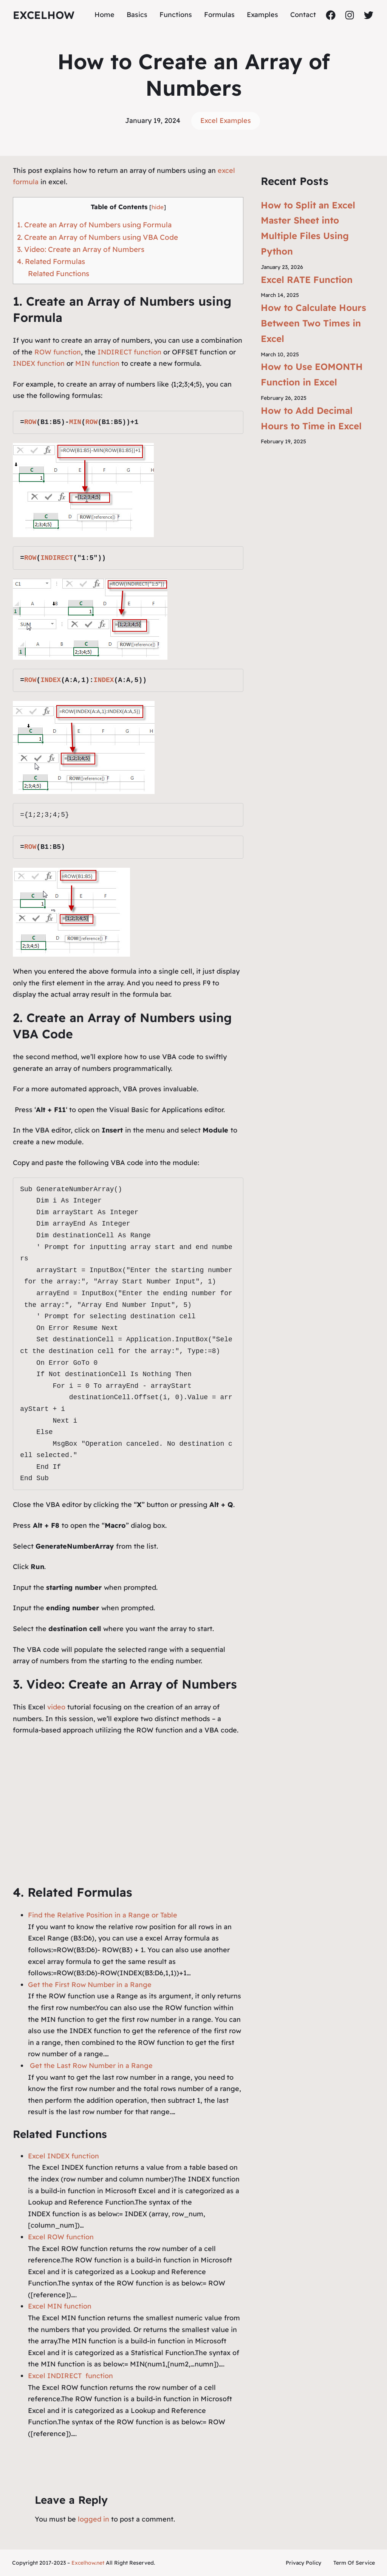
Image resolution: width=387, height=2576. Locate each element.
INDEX (50, 680)
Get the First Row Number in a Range (90, 1984)
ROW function (57, 352)
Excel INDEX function (63, 2156)
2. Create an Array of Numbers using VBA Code (97, 237)
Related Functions (58, 273)
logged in (93, 2519)
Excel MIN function (59, 2306)
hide (158, 207)
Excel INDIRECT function (70, 2375)
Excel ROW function (61, 2237)
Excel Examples (225, 120)
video (57, 1707)
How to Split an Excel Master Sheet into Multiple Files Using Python (308, 228)
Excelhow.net (87, 2562)
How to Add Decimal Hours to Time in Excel (311, 418)
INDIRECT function (129, 352)
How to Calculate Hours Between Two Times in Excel (313, 323)
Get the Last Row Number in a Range (90, 2065)
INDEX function (39, 363)
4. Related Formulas (51, 261)
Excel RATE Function (307, 279)
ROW (30, 422)
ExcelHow (43, 15)
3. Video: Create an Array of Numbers (80, 249)
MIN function (97, 363)
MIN (75, 422)
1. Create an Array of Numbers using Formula (94, 224)
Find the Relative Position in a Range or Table (102, 1915)
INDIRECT (56, 557)
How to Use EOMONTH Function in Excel (312, 374)
